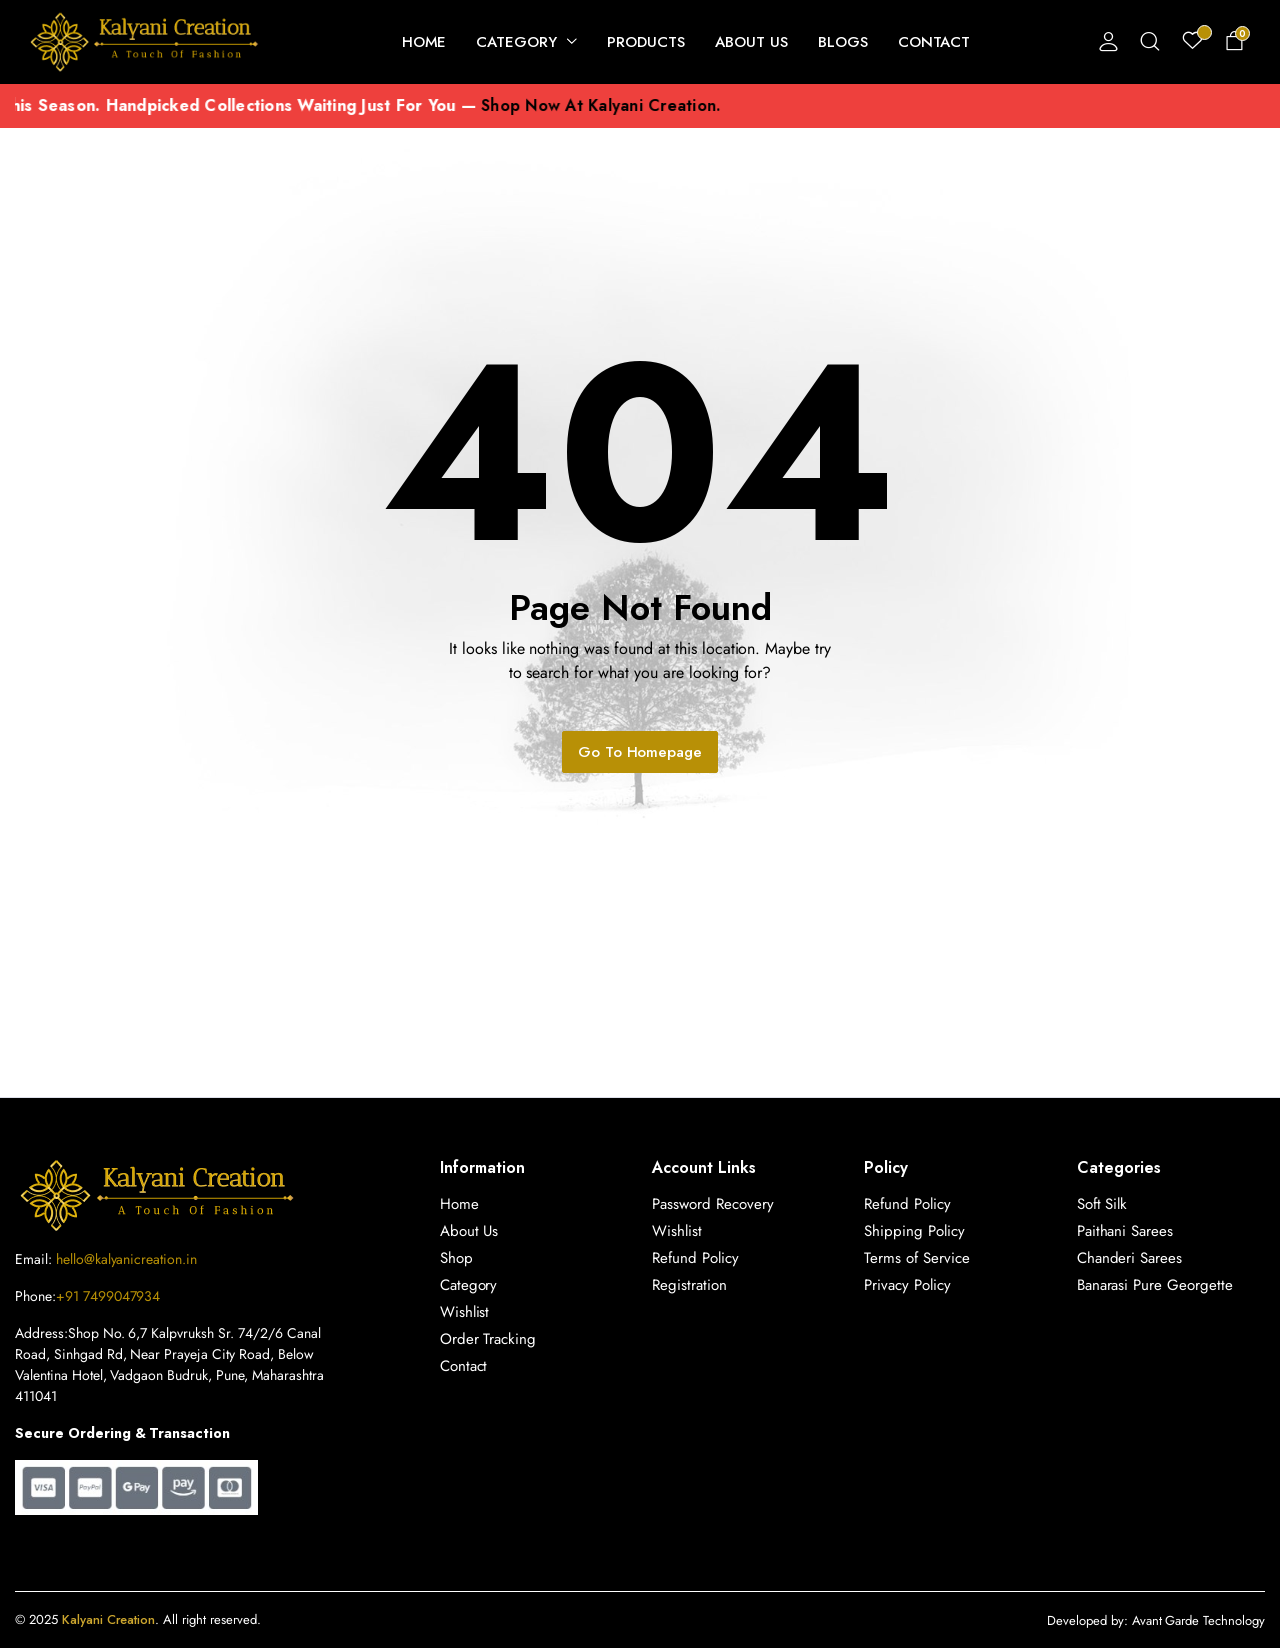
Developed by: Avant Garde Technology (1156, 1620)
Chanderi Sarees (1130, 1258)
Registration (689, 1285)
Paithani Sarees (1125, 1231)
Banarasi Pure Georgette (1155, 1285)
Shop (456, 1258)
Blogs (843, 42)
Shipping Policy (914, 1231)
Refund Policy (695, 1258)
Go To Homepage (640, 752)
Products (646, 42)
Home (424, 42)
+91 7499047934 (108, 1296)
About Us (751, 42)
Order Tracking (488, 1339)
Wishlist (465, 1312)
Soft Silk (1102, 1204)
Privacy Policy (907, 1285)
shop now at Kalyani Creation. (646, 105)
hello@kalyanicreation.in (126, 1259)
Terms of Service (917, 1258)
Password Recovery (713, 1204)
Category (516, 42)
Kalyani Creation (109, 1619)
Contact (934, 42)
